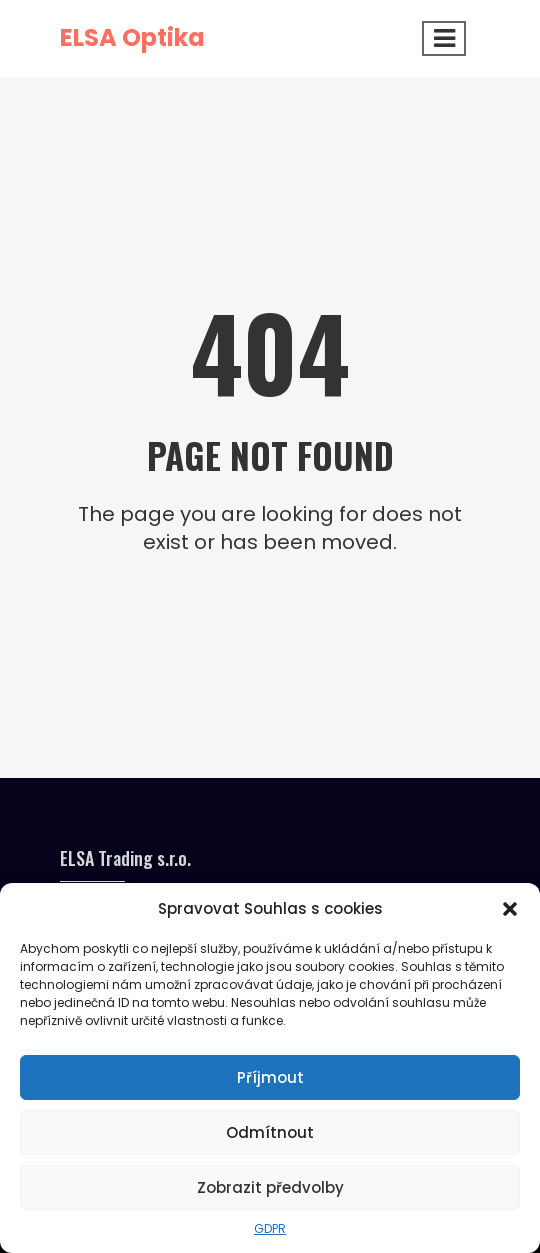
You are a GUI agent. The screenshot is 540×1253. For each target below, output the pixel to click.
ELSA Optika (132, 37)
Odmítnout (270, 1132)
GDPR (270, 1228)
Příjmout (270, 1077)
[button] (510, 909)
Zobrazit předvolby (270, 1187)
